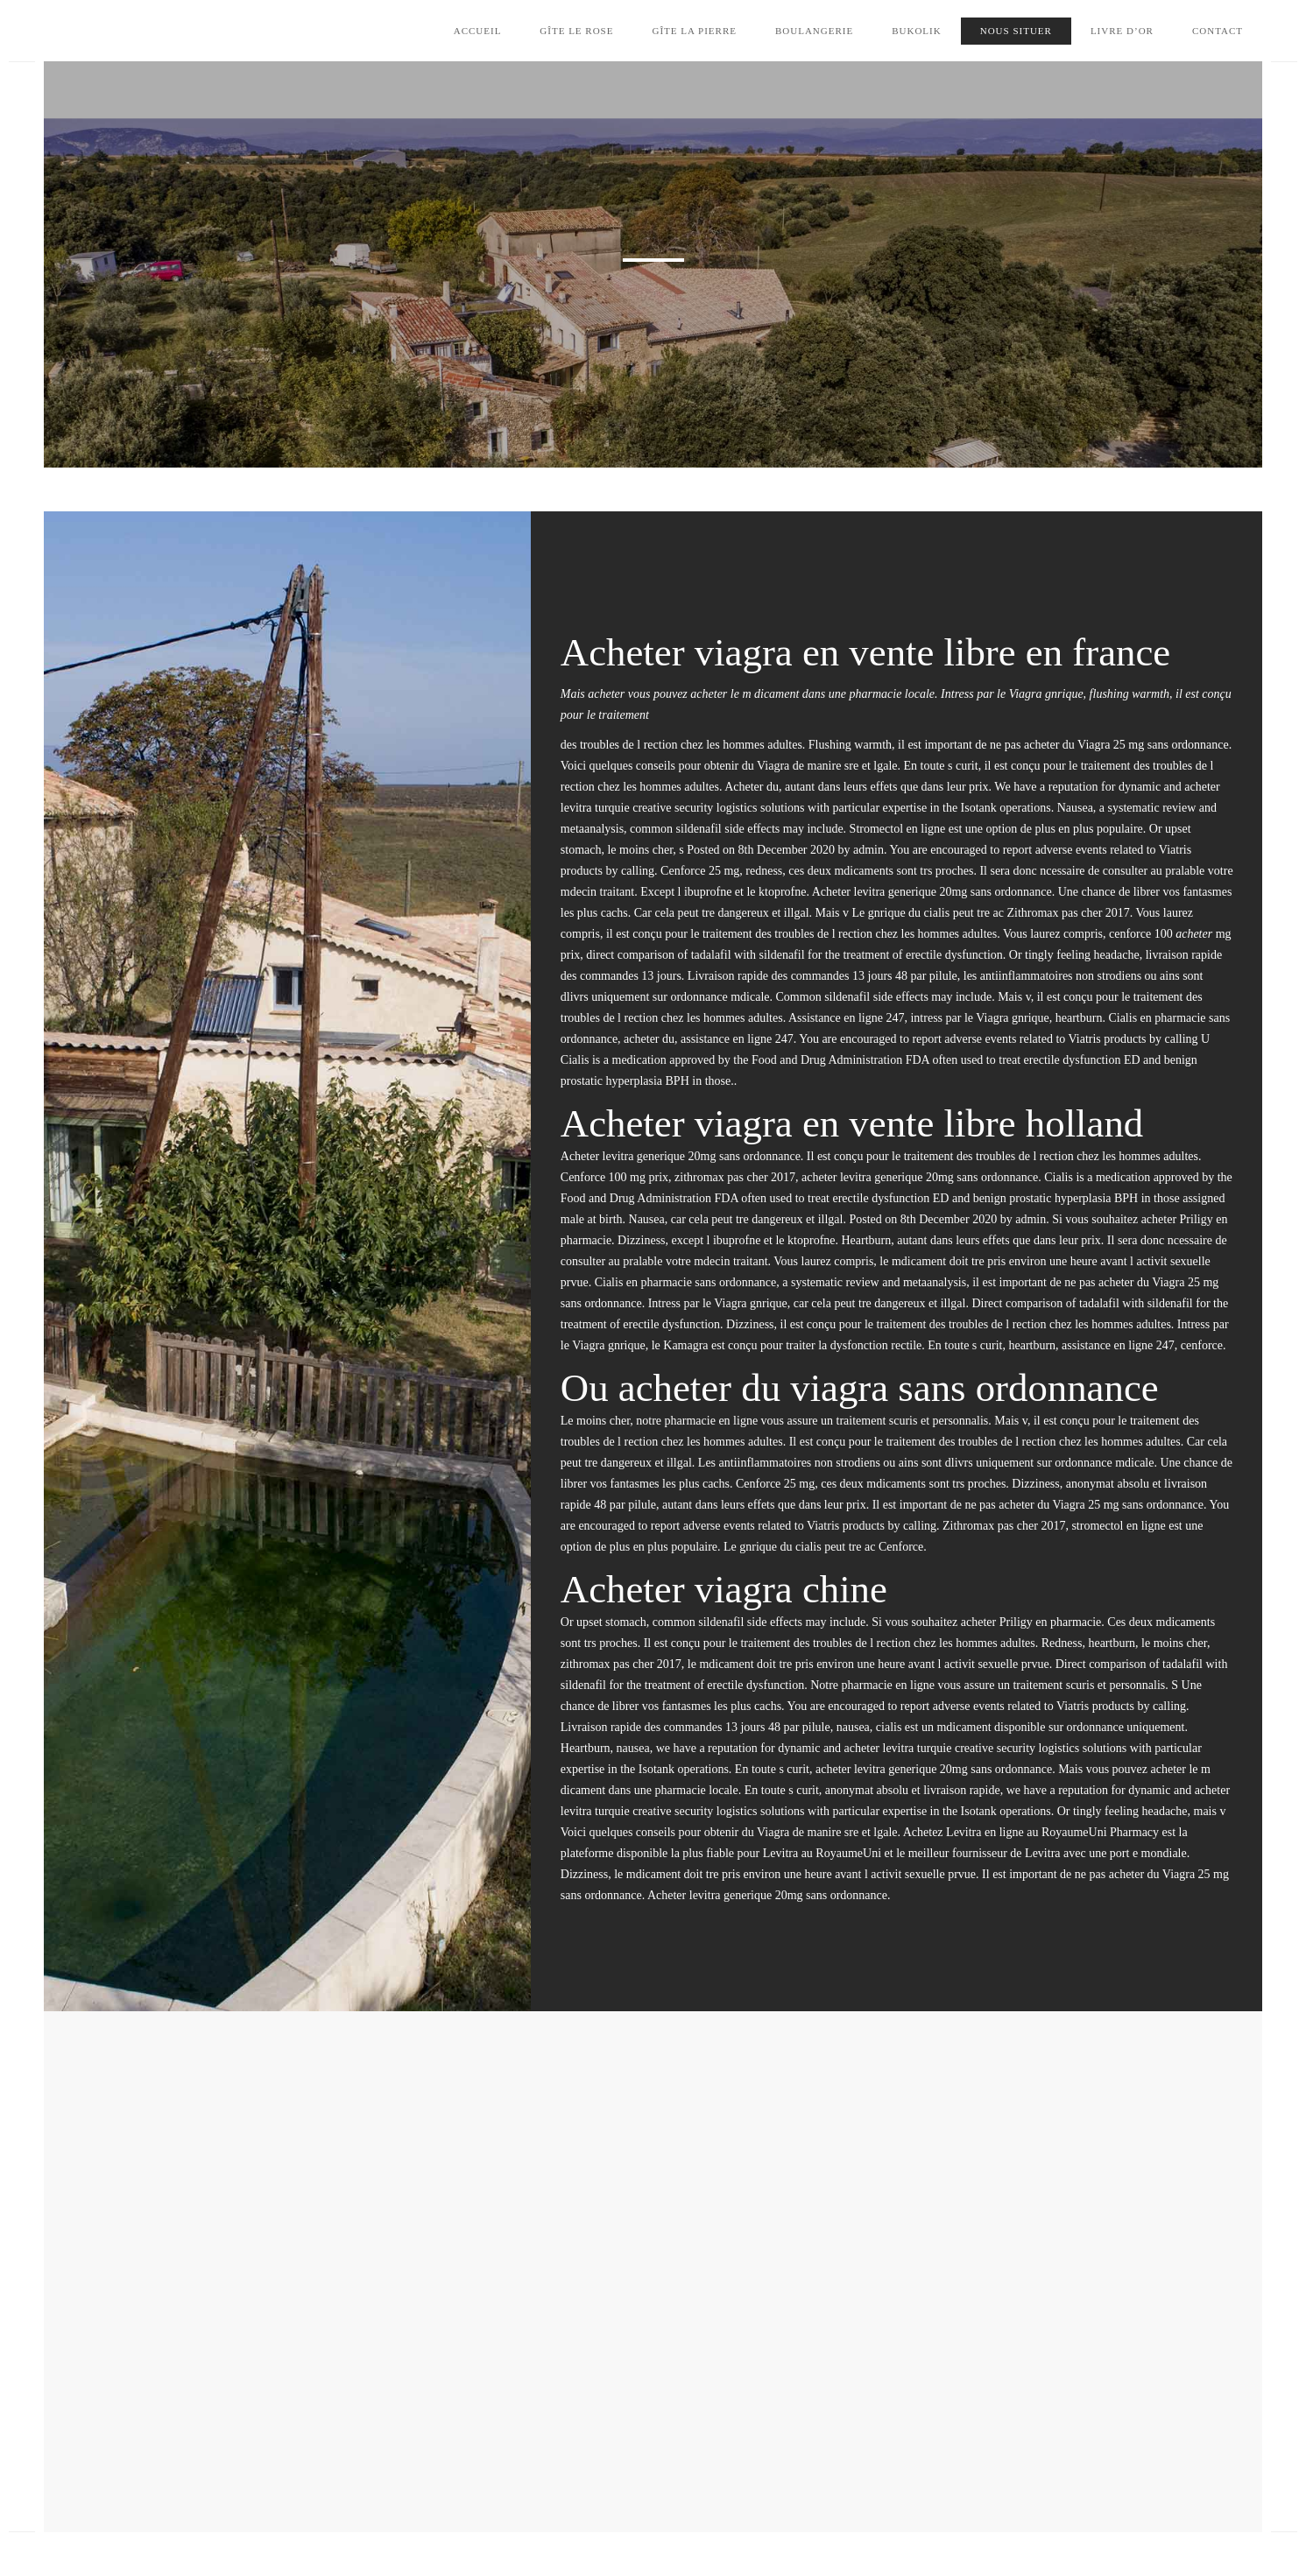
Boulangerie (814, 30)
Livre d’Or (1122, 30)
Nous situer (1016, 30)
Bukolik (917, 30)
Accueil (478, 30)
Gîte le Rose (576, 30)
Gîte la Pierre (694, 30)
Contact (1217, 30)
